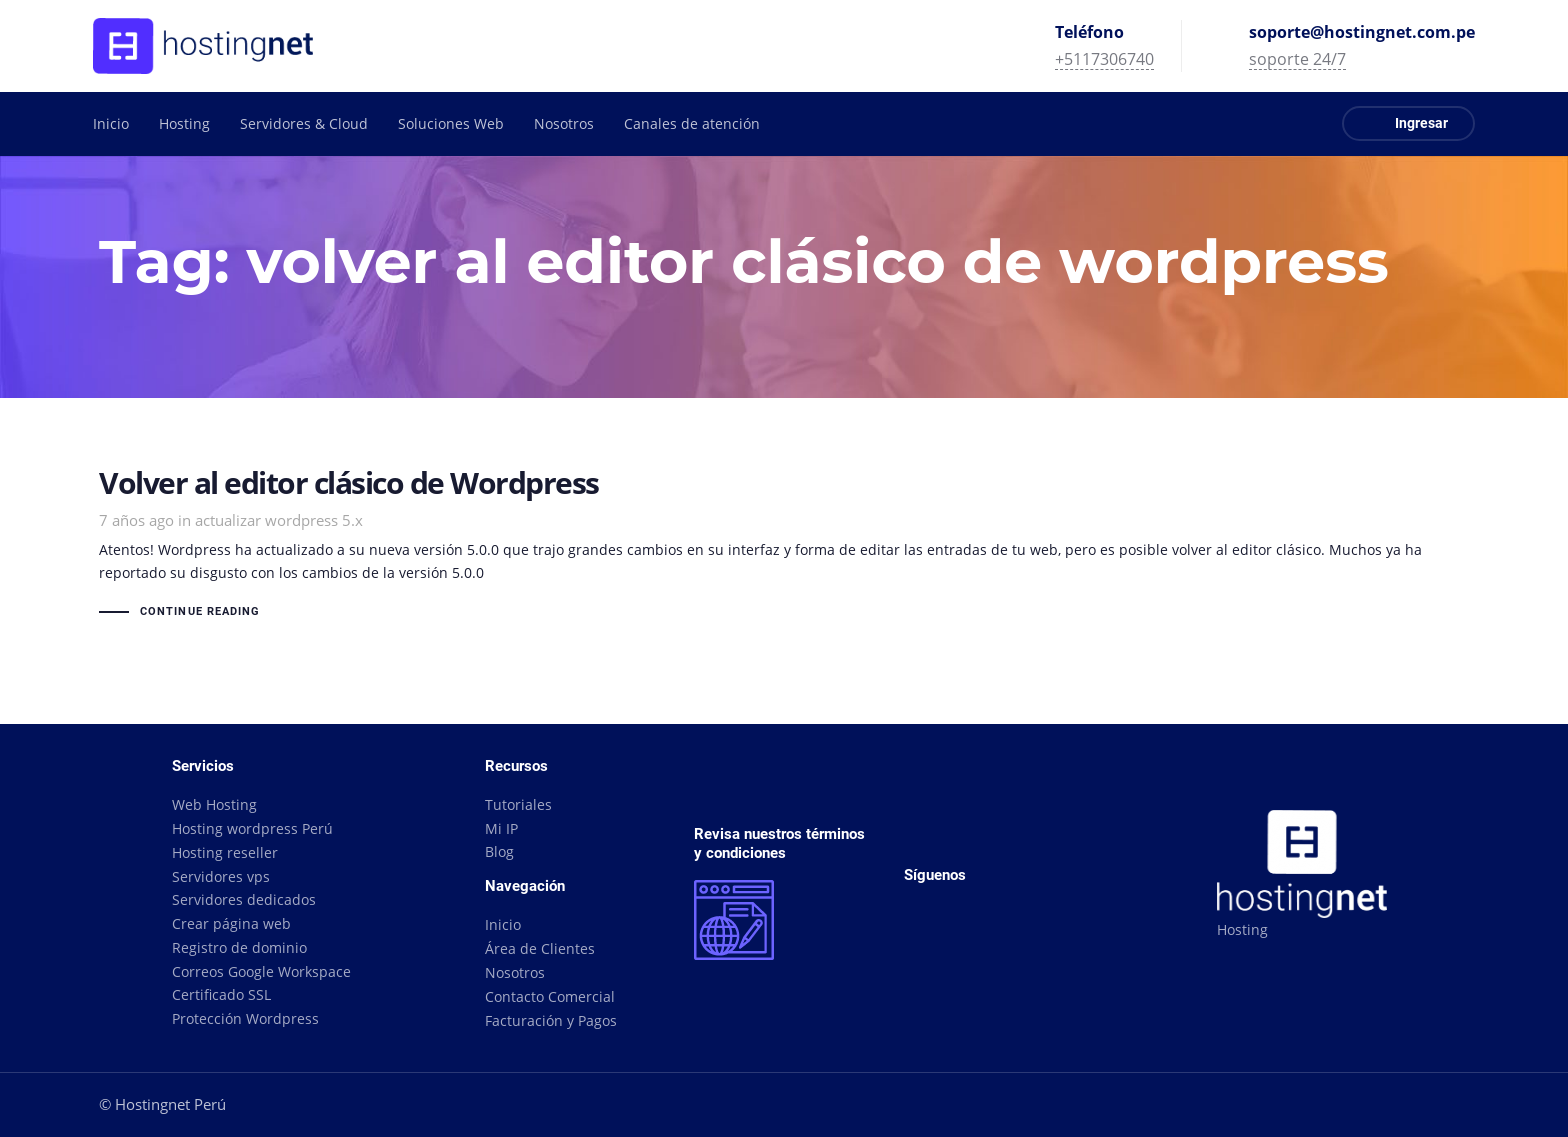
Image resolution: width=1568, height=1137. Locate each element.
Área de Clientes (540, 948)
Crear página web (231, 923)
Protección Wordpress (245, 1018)
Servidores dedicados (244, 899)
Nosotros (515, 972)
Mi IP (501, 828)
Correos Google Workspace (261, 971)
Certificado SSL (221, 994)
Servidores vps (221, 876)
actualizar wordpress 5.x (279, 520)
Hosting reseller (225, 852)
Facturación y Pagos (551, 1020)
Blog (499, 851)
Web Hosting (214, 804)
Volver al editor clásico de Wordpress (784, 546)
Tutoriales (518, 804)
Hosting (1242, 929)
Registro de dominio (239, 947)
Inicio (503, 924)
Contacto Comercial (550, 996)
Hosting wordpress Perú (252, 828)
